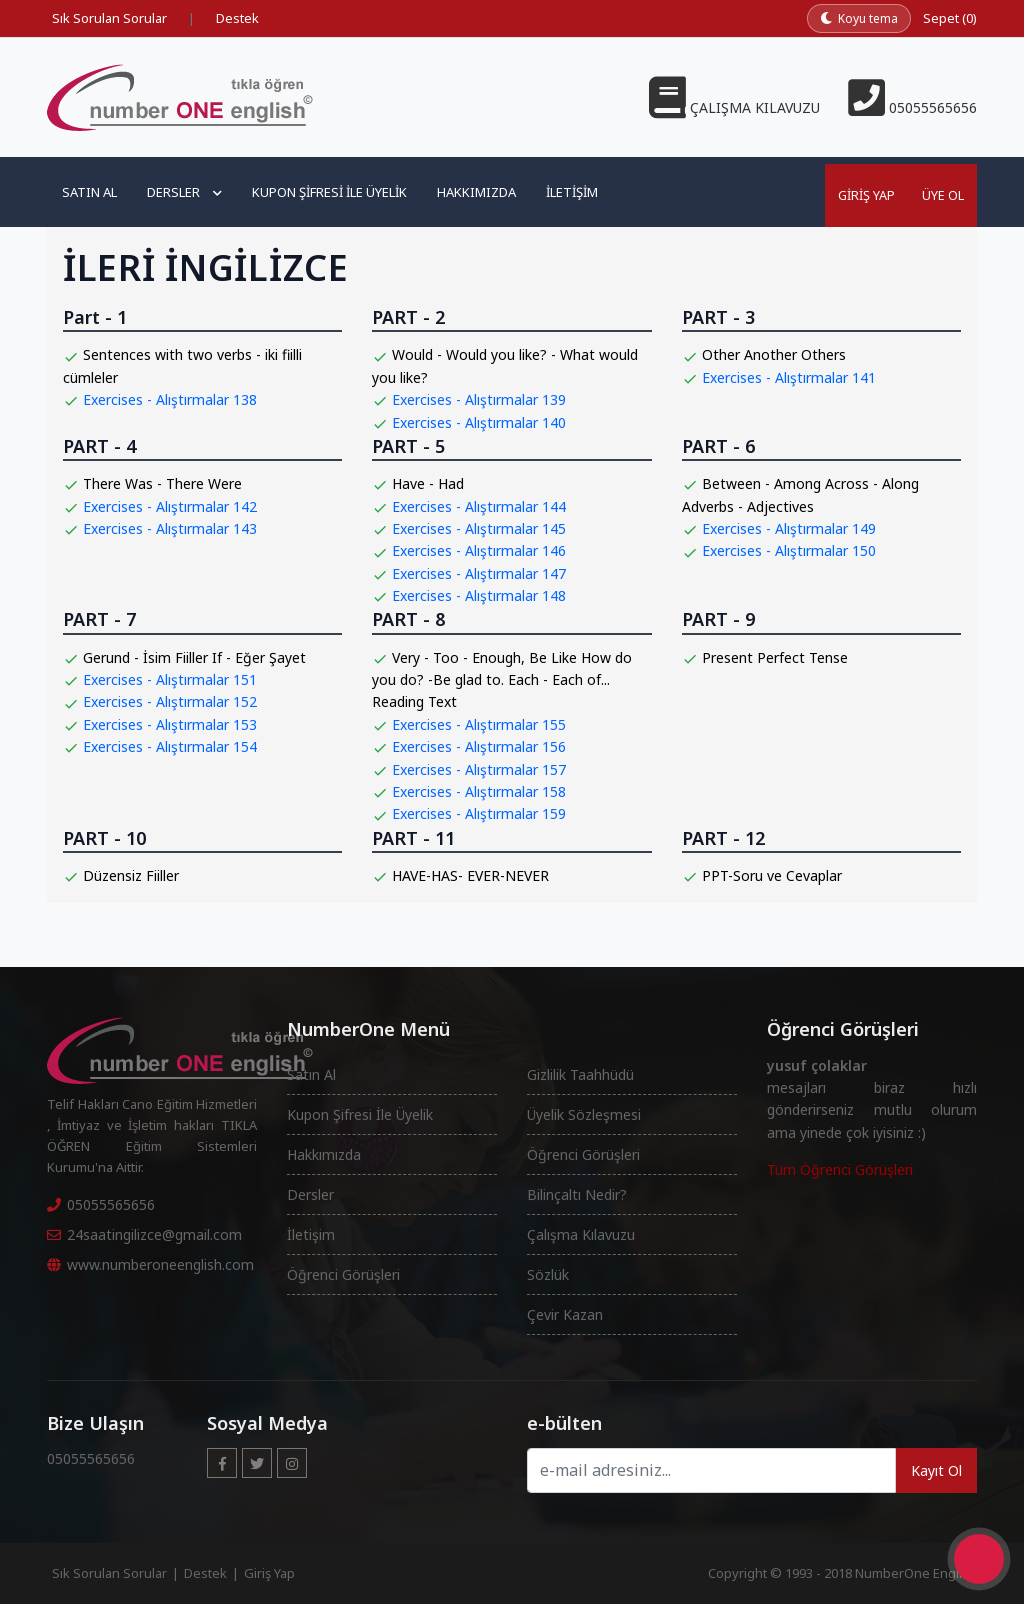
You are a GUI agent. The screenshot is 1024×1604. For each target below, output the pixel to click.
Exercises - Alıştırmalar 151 (170, 679)
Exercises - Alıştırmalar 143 (170, 528)
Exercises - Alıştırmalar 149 (789, 528)
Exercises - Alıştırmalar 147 (479, 573)
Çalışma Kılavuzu (581, 1234)
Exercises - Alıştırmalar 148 (479, 595)
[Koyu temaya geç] (859, 18)
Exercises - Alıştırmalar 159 (479, 813)
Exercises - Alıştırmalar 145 (479, 528)
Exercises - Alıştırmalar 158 (479, 791)
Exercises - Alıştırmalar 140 (479, 422)
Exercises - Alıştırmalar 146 (479, 550)
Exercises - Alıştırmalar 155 (479, 724)
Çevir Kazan (565, 1314)
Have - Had (428, 483)
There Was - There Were (162, 483)
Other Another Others (774, 354)
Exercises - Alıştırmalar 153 (170, 724)
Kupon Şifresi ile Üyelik (329, 192)
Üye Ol (941, 192)
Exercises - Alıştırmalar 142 (170, 506)
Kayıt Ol (936, 1470)
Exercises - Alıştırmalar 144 (479, 506)
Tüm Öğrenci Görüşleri (840, 1169)
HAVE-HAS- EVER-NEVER (470, 875)
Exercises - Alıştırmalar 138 (170, 399)
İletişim (572, 192)
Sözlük (548, 1274)
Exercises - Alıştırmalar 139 (479, 399)
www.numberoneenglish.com (150, 1264)
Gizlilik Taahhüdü (580, 1074)
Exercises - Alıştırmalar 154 (170, 746)
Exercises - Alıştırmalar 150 (789, 550)
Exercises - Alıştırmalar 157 (479, 769)
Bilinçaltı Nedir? (577, 1194)
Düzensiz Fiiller (131, 875)
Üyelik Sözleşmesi (584, 1114)
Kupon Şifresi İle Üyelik (360, 1114)
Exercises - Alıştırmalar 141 (789, 377)
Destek (237, 18)
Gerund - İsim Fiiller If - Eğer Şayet (194, 657)
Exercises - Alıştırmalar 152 (170, 701)
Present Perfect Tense (775, 657)
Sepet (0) (950, 18)
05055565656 (101, 1204)
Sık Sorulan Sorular (109, 18)
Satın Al (89, 192)
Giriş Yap (861, 192)
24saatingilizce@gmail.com (144, 1234)
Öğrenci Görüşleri (343, 1274)
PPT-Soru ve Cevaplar (772, 875)
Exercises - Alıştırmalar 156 (479, 746)
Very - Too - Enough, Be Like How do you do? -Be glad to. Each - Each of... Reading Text (502, 680)
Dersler (184, 192)
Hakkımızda (476, 192)
